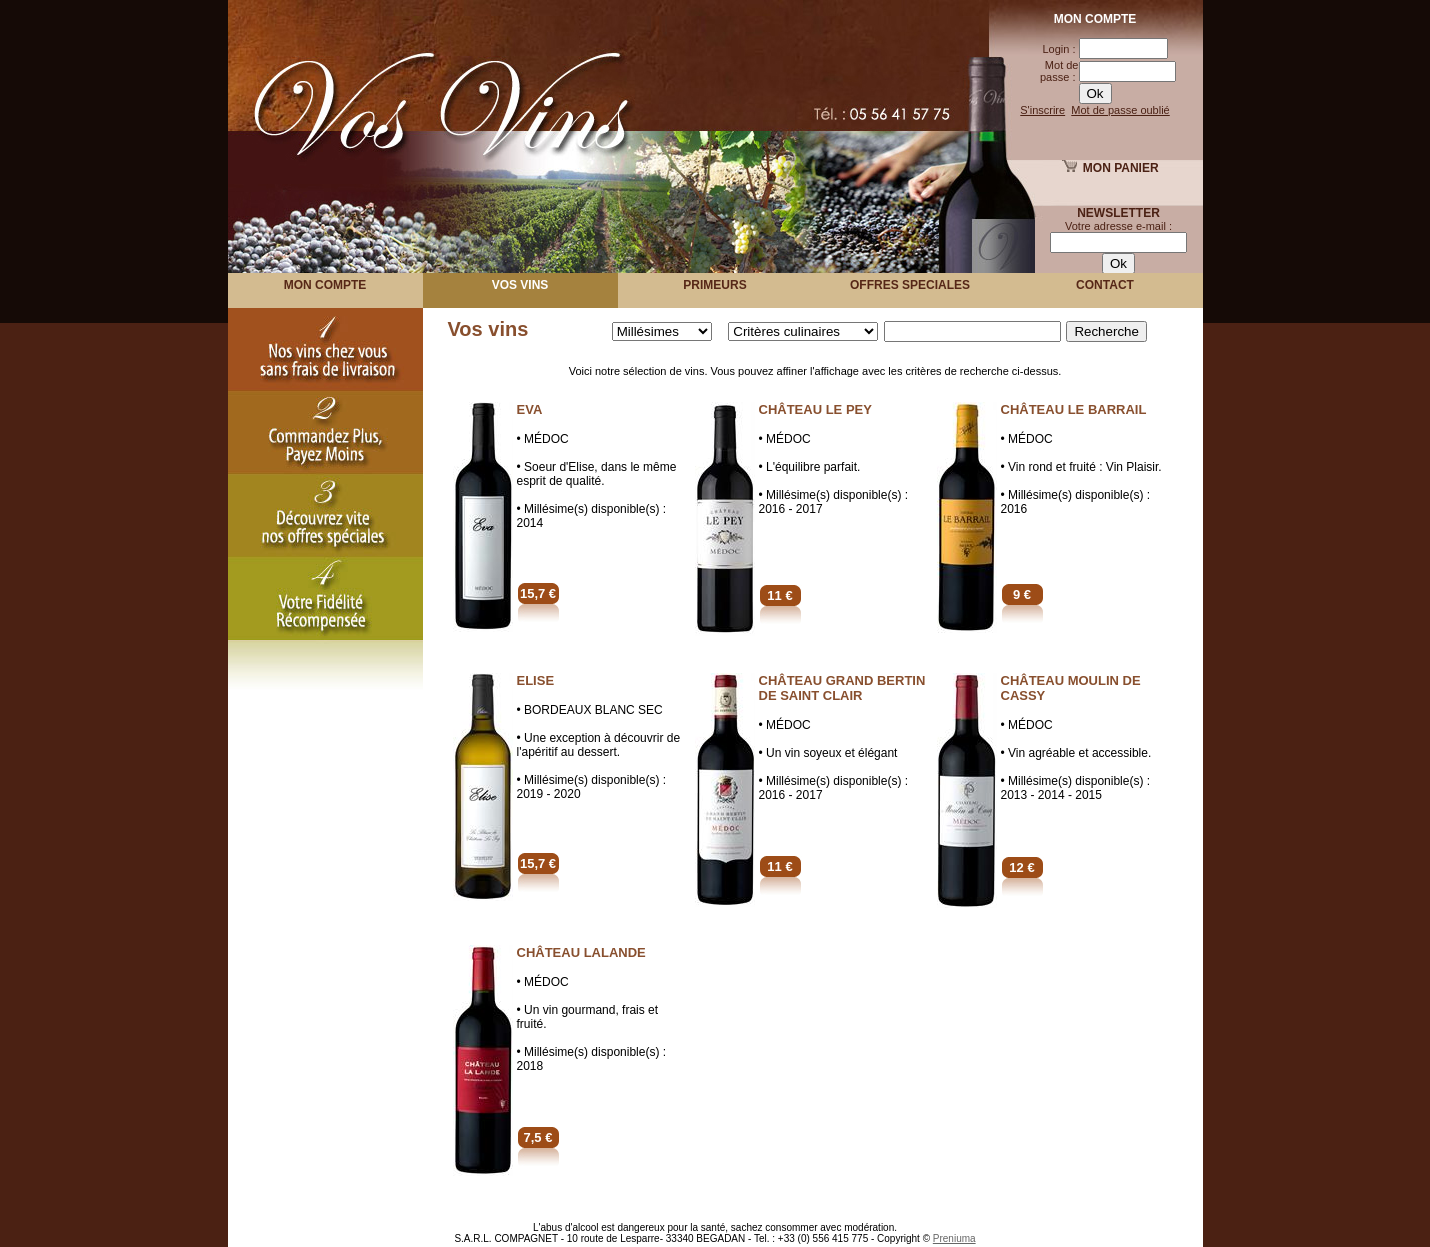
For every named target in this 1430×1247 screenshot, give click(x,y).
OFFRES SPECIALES (910, 285)
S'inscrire (1042, 110)
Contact (1105, 285)
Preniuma (954, 1238)
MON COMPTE (325, 285)
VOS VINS (520, 285)
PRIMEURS (714, 285)
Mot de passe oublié (1120, 110)
